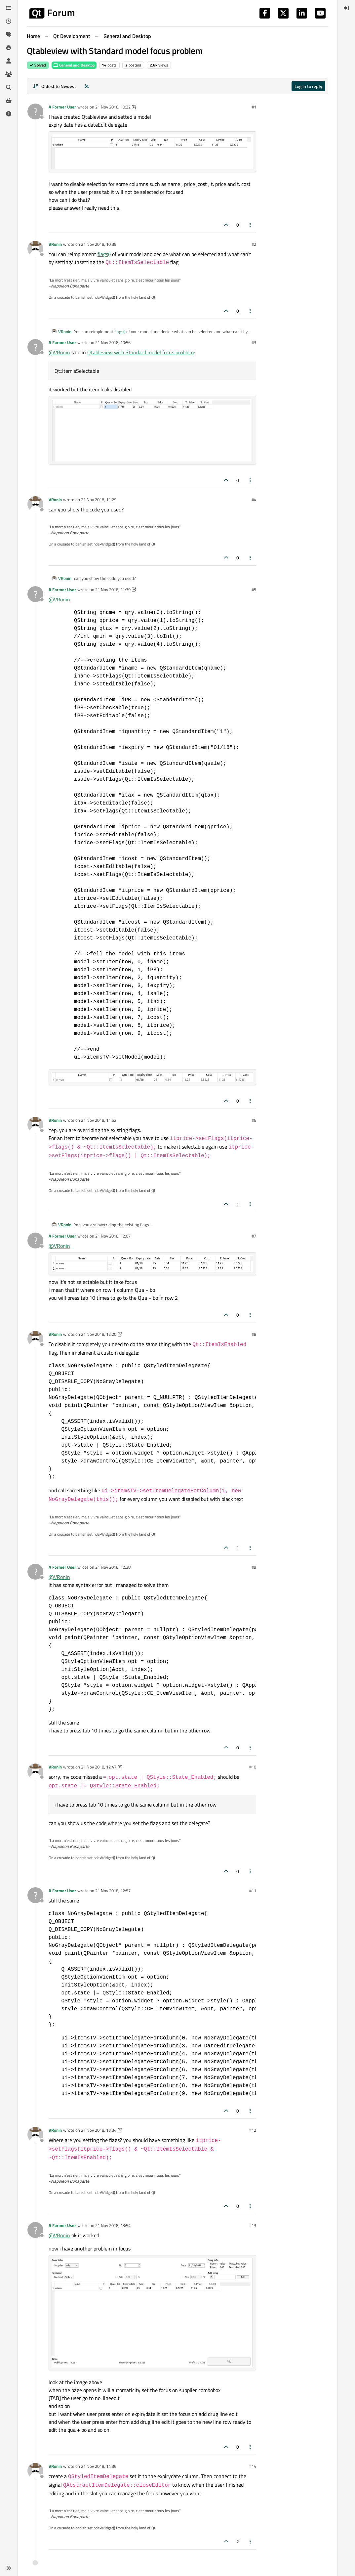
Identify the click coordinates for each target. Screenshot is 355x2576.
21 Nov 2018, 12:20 (98, 1334)
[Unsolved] (9, 114)
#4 (254, 499)
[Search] (9, 87)
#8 (254, 1334)
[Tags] (9, 34)
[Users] (9, 61)
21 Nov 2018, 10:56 (113, 342)
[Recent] (9, 21)
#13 (252, 2225)
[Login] (346, 8)
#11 (252, 1890)
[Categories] (9, 8)
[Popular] (9, 47)
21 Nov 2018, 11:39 (113, 589)
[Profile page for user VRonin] (35, 249)
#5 (254, 589)
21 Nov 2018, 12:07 (113, 1236)
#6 (254, 1120)
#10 (252, 1767)
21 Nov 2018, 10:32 (113, 107)
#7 (254, 1236)
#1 (254, 107)
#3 (254, 342)
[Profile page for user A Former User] (35, 111)
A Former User (62, 107)
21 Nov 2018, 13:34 (98, 2130)
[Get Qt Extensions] (9, 100)
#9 (254, 1567)
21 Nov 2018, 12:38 (113, 1567)
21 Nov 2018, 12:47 (98, 1767)
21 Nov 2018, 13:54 (113, 2225)
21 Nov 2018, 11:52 (98, 1120)
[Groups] (9, 74)
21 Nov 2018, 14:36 (98, 2466)
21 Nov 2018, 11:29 (98, 499)
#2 (254, 244)
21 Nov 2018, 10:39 (98, 244)
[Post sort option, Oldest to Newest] (54, 86)
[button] (9, 2568)
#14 (252, 2466)
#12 (252, 2130)
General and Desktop (74, 65)
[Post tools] (250, 225)
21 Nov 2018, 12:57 (113, 1890)
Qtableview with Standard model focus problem (140, 352)
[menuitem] (346, 8)
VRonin (55, 244)
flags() (104, 254)
